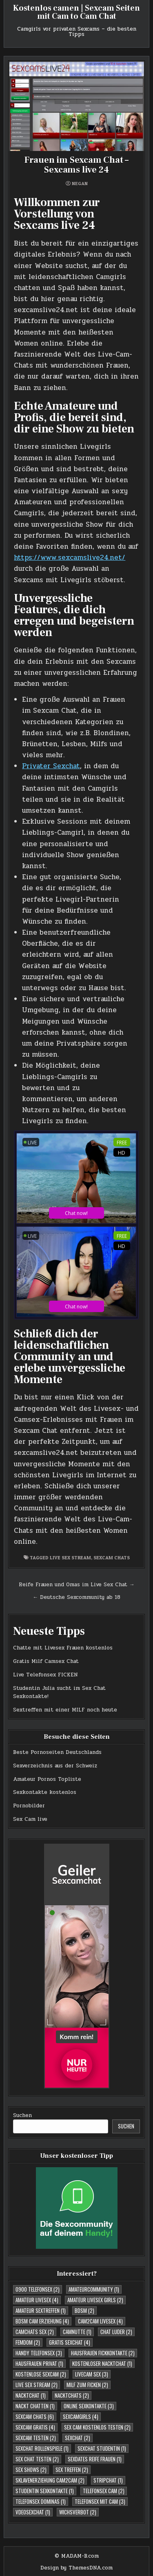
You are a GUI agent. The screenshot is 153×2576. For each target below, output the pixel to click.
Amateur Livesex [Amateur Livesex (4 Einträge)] (37, 2300)
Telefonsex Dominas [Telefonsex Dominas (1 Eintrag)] (41, 2501)
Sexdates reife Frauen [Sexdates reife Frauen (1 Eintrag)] (95, 2459)
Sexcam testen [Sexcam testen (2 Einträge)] (36, 2438)
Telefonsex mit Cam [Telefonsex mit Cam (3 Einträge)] (100, 2501)
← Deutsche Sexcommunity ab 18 (76, 1597)
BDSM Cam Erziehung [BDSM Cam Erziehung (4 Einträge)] (42, 2321)
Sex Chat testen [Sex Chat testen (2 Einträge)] (37, 2459)
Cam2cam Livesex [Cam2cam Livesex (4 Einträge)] (100, 2321)
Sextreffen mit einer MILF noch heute (65, 1710)
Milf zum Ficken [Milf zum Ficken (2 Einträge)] (87, 2385)
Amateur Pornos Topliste (47, 1779)
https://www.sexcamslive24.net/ (69, 557)
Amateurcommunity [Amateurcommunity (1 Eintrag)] (94, 2289)
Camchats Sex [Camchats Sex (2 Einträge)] (35, 2332)
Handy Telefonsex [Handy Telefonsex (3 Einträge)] (39, 2353)
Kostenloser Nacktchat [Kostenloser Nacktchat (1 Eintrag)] (102, 2363)
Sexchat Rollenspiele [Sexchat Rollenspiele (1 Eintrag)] (42, 2448)
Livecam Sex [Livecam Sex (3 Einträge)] (91, 2374)
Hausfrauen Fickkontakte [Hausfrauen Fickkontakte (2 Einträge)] (103, 2353)
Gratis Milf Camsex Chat (46, 1661)
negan (80, 183)
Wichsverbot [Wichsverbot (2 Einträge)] (77, 2512)
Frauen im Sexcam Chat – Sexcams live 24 (76, 164)
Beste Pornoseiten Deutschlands (57, 1752)
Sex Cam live (30, 1819)
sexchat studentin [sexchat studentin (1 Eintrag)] (102, 2448)
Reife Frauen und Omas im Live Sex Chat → (77, 1585)
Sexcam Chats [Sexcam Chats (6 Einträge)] (35, 2416)
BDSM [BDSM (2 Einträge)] (84, 2310)
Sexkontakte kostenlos (44, 1792)
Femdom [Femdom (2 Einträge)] (28, 2342)
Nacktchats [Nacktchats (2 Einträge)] (72, 2395)
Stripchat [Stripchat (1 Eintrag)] (108, 2480)
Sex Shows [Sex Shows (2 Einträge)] (31, 2469)
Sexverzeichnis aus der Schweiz (55, 1766)
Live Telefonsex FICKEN (45, 1675)
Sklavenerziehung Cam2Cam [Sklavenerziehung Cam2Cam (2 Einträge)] (50, 2480)
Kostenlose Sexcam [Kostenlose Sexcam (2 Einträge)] (41, 2374)
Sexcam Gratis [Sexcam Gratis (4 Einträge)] (35, 2427)
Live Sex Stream (70, 1557)
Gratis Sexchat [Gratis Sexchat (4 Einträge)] (69, 2342)
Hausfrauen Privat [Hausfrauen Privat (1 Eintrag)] (39, 2363)
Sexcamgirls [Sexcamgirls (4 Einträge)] (80, 2416)
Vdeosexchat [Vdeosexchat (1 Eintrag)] (33, 2512)
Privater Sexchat (51, 765)
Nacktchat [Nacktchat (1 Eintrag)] (31, 2395)
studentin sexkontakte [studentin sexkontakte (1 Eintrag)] (45, 2491)
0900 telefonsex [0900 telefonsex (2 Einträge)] (38, 2289)
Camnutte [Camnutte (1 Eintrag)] (77, 2332)
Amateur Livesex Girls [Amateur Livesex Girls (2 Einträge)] (95, 2300)
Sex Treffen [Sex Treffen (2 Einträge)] (71, 2469)
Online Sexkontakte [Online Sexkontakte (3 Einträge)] (89, 2406)
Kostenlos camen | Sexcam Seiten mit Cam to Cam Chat (76, 12)
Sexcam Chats (111, 1557)
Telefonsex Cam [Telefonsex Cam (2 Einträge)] (103, 2491)
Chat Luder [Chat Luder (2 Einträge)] (116, 2332)
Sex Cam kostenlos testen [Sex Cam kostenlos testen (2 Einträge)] (97, 2427)
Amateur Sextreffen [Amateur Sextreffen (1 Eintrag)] (41, 2310)
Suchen (22, 2115)
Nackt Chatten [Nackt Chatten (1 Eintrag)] (35, 2406)
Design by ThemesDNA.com (76, 2568)
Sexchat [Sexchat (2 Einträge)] (77, 2438)
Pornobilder (29, 1806)
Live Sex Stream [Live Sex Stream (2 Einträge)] (37, 2385)
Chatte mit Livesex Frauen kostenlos (63, 1648)
